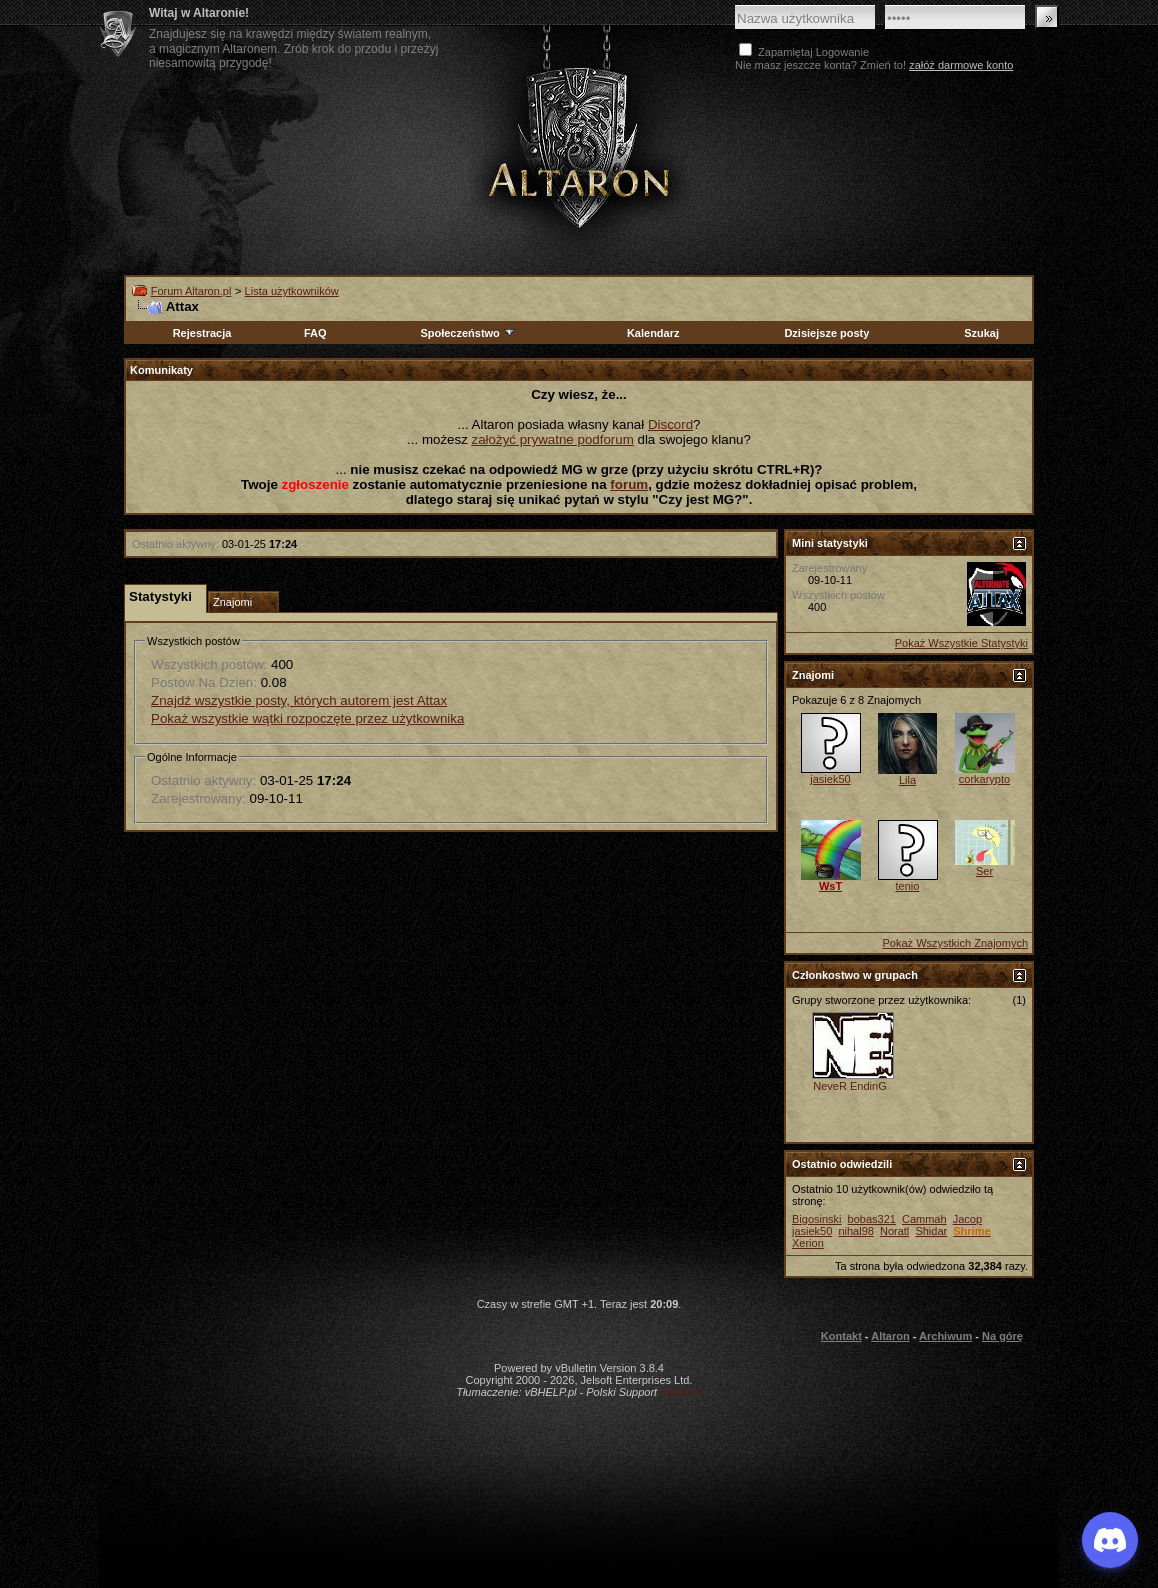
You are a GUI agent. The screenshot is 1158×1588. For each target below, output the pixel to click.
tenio (908, 886)
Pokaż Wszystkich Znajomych (955, 943)
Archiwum (945, 1336)
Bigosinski (817, 1219)
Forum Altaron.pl (191, 291)
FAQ (315, 333)
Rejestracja (202, 333)
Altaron (890, 1336)
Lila (907, 780)
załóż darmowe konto (961, 65)
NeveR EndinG (849, 1086)
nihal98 (855, 1231)
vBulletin (681, 1392)
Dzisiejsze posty (826, 333)
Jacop (967, 1219)
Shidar (931, 1231)
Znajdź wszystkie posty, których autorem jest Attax (299, 700)
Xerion (808, 1243)
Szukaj (981, 333)
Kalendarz (653, 333)
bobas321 (872, 1219)
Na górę (1002, 1336)
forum (629, 484)
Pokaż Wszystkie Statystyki (961, 643)
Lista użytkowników (292, 291)
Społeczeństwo (468, 333)
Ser (984, 871)
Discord (670, 424)
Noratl (894, 1231)
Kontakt (841, 1336)
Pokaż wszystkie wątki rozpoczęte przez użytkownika (307, 718)
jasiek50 (830, 779)
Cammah (924, 1219)
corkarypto (984, 779)
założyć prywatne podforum (553, 439)
